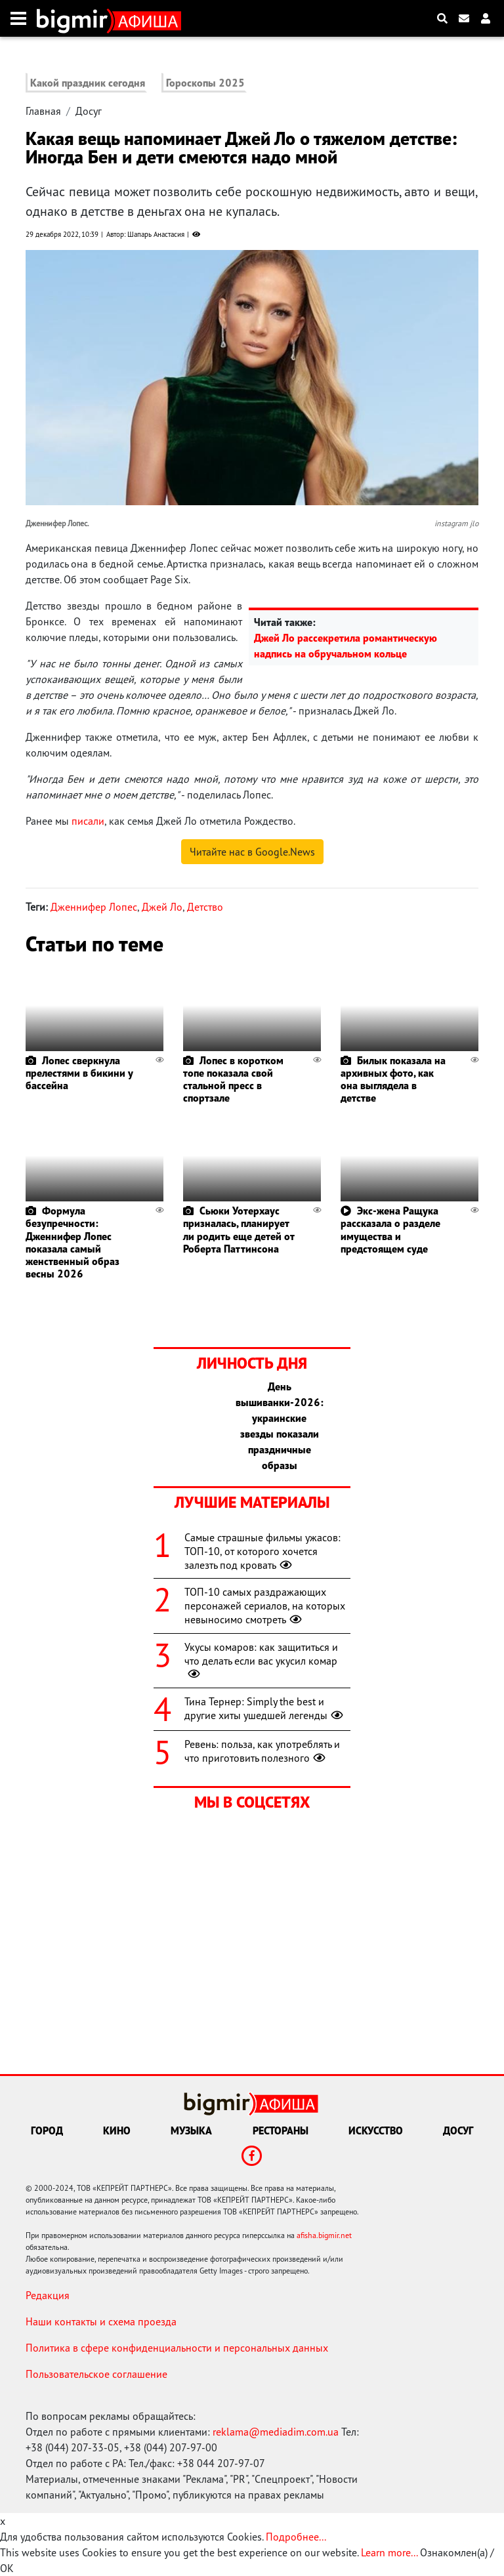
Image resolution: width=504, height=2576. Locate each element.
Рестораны (280, 2130)
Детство (205, 906)
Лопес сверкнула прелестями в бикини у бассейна (79, 1073)
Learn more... (389, 2552)
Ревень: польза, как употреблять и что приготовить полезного (262, 1750)
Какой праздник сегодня (87, 82)
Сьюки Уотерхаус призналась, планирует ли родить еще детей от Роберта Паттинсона (238, 1229)
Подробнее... (296, 2536)
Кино (117, 2130)
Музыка (191, 2130)
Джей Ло (162, 906)
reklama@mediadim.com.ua (276, 2431)
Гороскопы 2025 (205, 82)
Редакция (48, 2295)
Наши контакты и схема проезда (101, 2321)
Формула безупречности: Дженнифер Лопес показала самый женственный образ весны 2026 (72, 1242)
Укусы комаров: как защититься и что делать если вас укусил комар (261, 1660)
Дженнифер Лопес (94, 906)
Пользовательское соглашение (96, 2373)
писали (88, 820)
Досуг (88, 110)
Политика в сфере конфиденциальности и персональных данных (177, 2347)
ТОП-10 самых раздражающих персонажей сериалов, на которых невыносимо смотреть (264, 1605)
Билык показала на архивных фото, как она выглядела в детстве (393, 1079)
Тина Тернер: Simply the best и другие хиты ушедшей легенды (265, 1708)
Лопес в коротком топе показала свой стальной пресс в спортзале (233, 1079)
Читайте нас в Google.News (252, 851)
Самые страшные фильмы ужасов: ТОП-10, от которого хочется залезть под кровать (262, 1551)
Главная (43, 110)
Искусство (375, 2130)
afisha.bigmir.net (324, 2235)
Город (47, 2130)
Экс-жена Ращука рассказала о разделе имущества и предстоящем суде (390, 1229)
